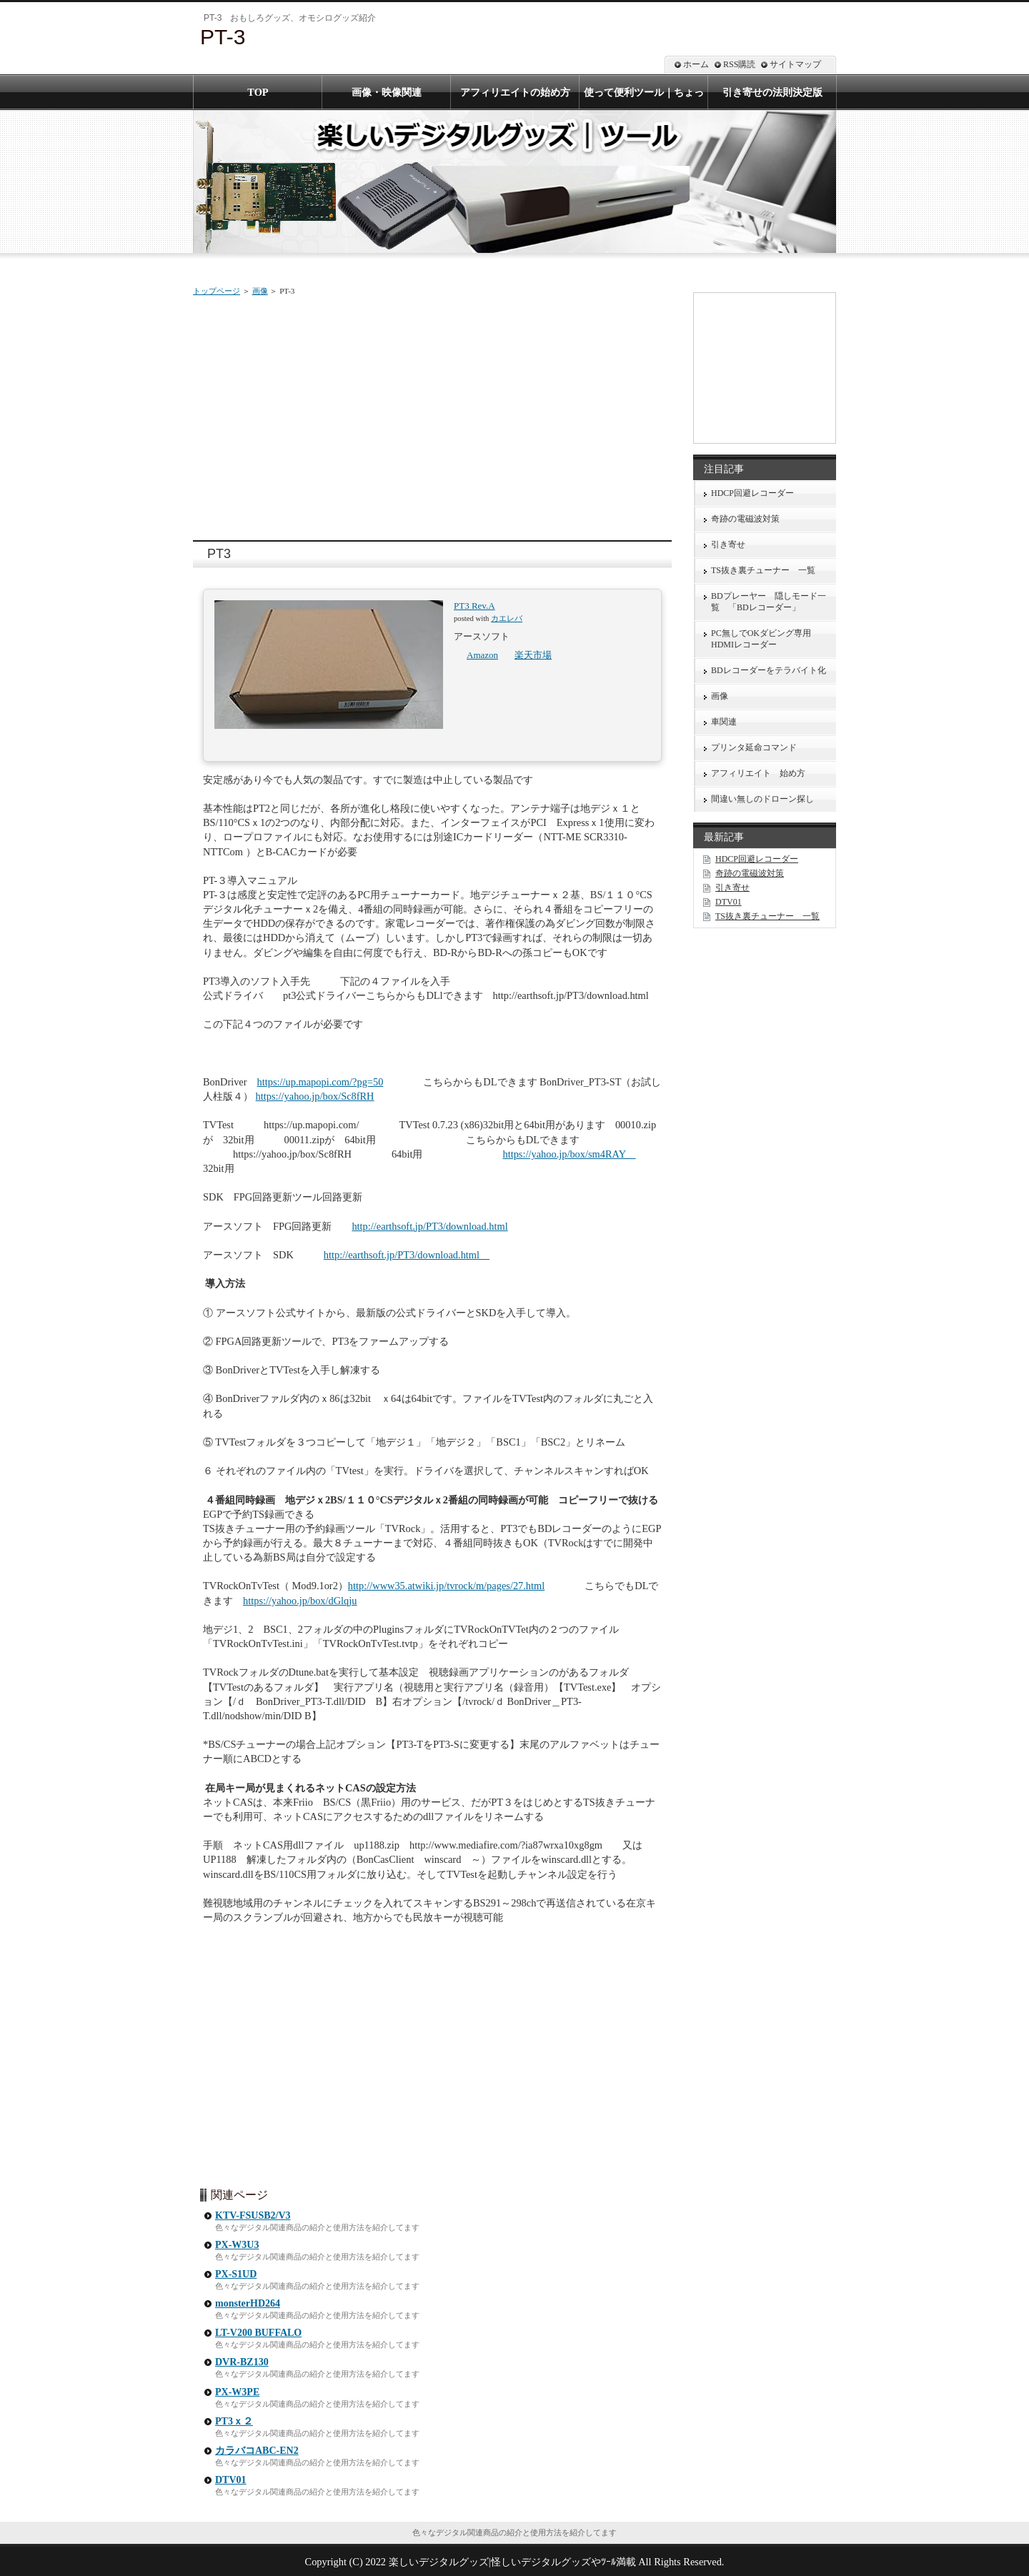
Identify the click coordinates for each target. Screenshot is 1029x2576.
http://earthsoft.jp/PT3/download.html (429, 1226)
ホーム (696, 64)
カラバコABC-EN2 (257, 2450)
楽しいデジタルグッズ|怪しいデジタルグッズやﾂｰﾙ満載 (512, 2561)
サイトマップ (795, 64)
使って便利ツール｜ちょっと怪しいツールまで (644, 98)
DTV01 (231, 2480)
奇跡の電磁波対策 (745, 519)
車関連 (724, 722)
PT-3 (222, 37)
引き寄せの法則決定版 (772, 92)
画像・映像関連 (387, 92)
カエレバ (506, 618)
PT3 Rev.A (474, 605)
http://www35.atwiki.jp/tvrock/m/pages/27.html (446, 1585)
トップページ (216, 291)
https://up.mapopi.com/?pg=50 (320, 1082)
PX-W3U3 (237, 2244)
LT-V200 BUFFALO (258, 2332)
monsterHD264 (247, 2303)
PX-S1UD (236, 2274)
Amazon (482, 655)
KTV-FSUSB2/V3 (253, 2215)
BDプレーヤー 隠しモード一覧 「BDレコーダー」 (768, 601)
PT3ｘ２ (234, 2421)
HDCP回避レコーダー (752, 493)
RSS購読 (739, 64)
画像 (260, 291)
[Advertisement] (432, 415)
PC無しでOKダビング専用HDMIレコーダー (761, 639)
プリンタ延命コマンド (754, 747)
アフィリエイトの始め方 (515, 92)
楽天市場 (533, 655)
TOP (257, 92)
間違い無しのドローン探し (762, 799)
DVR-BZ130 (242, 2362)
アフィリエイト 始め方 (758, 773)
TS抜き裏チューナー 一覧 (763, 570)
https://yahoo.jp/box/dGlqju (300, 1600)
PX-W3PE (237, 2392)
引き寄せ (728, 544)
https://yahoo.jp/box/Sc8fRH (315, 1096)
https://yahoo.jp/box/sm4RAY (568, 1154)
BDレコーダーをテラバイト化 (768, 670)
